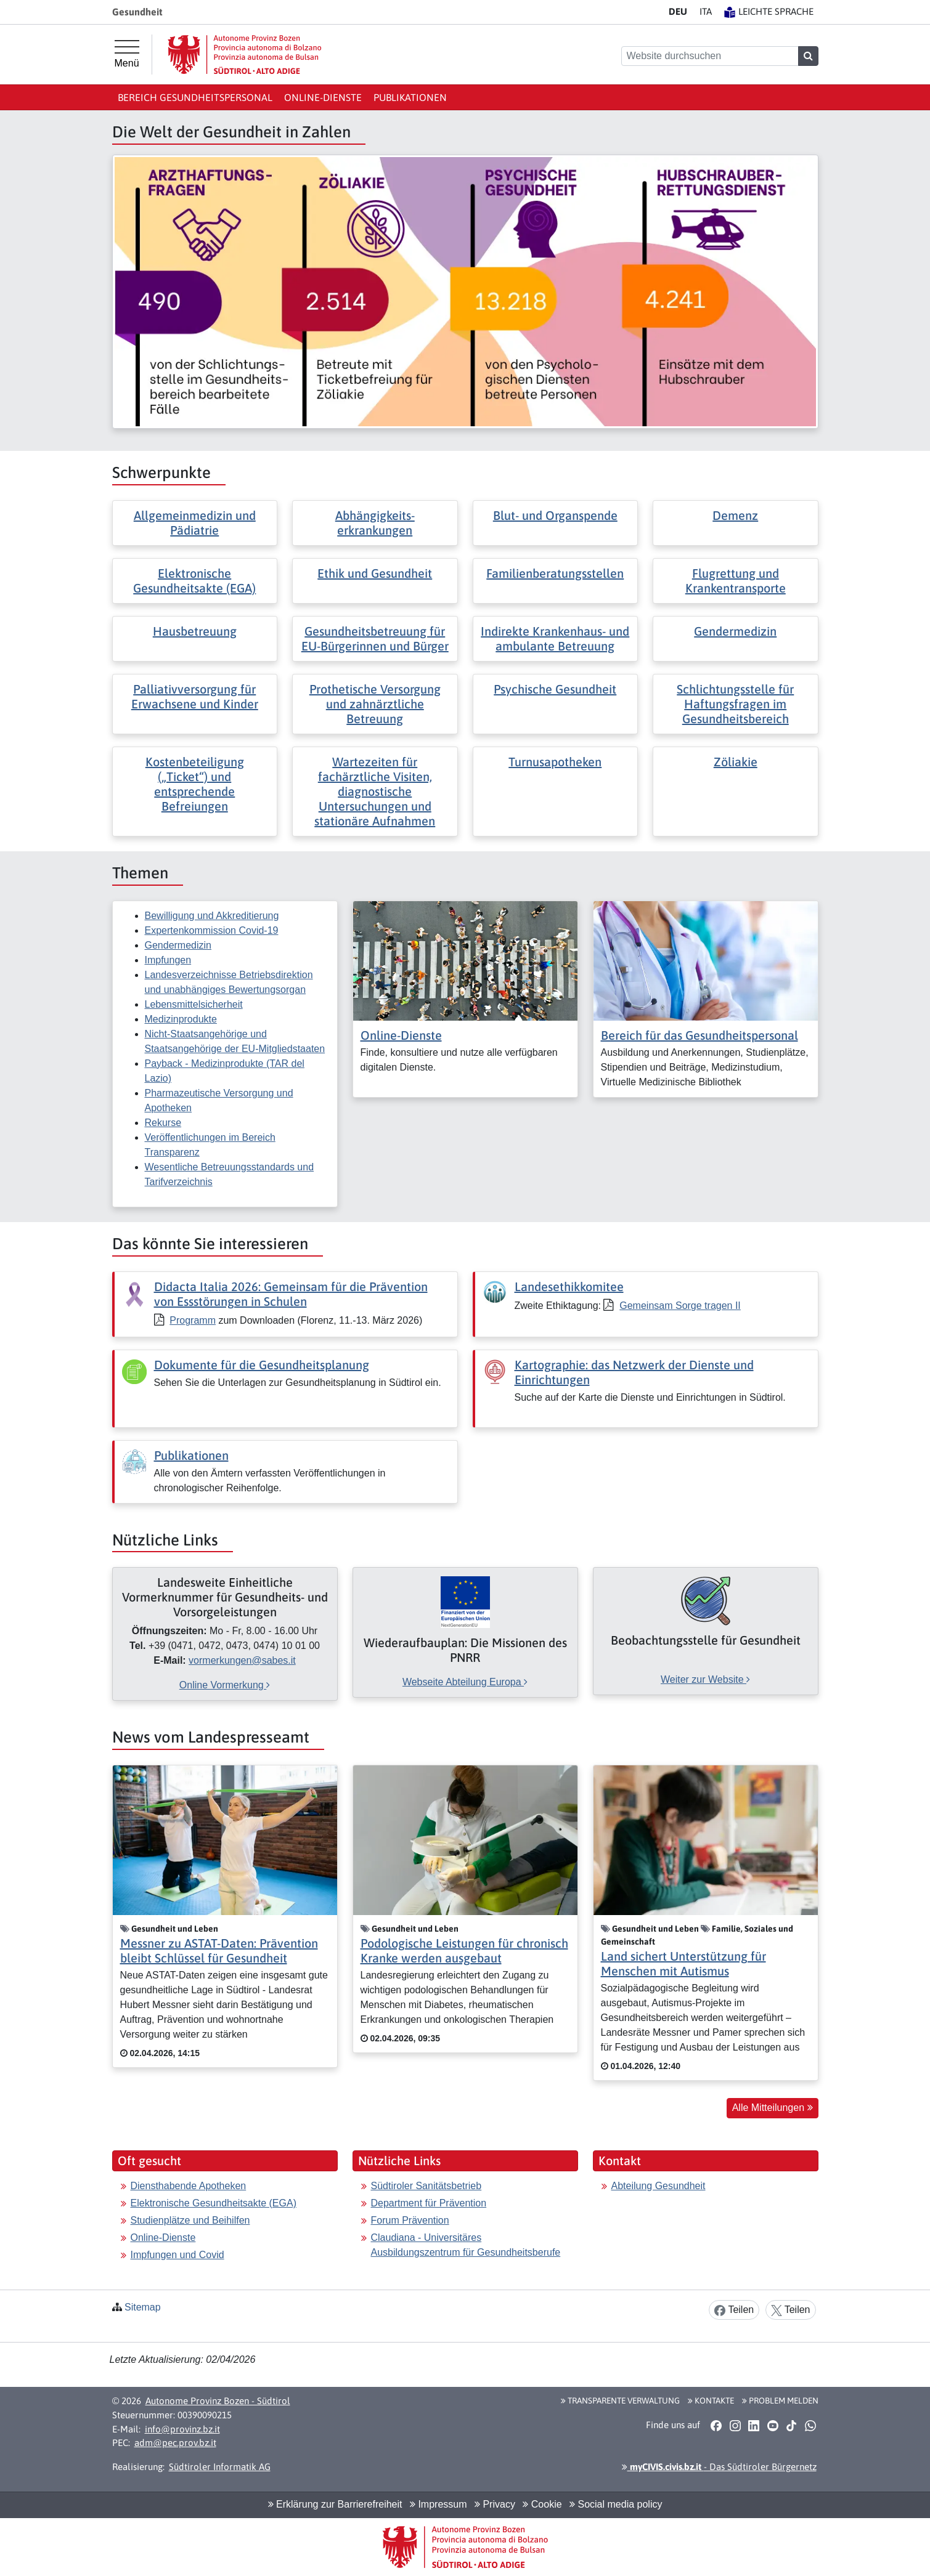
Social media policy (615, 2504)
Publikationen (410, 97)
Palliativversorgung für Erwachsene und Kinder (194, 696)
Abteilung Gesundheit (658, 2186)
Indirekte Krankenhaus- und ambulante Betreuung (555, 638)
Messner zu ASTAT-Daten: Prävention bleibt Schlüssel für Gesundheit (219, 1950)
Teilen (734, 2310)
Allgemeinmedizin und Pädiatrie (195, 522)
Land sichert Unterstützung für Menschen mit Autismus (683, 1963)
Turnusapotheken (555, 762)
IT (706, 11)
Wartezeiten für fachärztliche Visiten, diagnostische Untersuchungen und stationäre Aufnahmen (374, 791)
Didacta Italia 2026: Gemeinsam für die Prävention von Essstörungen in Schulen (291, 1293)
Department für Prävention (429, 2203)
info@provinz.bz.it (182, 2429)
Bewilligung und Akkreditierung (212, 915)
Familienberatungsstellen (555, 573)
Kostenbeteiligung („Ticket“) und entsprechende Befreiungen (194, 784)
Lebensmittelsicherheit (194, 1004)
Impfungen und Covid (177, 2255)
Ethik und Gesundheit (374, 573)
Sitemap (142, 2307)
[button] (716, 2425)
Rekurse (163, 1122)
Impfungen (168, 960)
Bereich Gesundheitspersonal (195, 97)
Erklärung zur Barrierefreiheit (335, 2504)
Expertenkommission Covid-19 (212, 930)
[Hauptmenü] (127, 54)
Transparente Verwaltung (620, 2400)
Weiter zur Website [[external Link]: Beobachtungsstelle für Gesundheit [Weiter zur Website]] (705, 1679)
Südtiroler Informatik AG (220, 2466)
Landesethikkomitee (569, 1286)
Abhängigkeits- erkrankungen (375, 522)
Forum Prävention (410, 2220)
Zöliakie (735, 762)
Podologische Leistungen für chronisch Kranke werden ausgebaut (464, 1950)
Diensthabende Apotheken (189, 2186)
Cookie (542, 2504)
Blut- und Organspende (555, 515)
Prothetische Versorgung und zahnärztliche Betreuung (375, 704)
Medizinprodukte (181, 1019)
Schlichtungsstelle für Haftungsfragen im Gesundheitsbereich (735, 704)
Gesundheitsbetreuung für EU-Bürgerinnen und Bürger (375, 638)
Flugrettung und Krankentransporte (735, 580)
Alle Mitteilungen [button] (772, 2107)
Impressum (438, 2504)
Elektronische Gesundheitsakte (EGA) (194, 580)
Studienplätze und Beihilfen (190, 2220)
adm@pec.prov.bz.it (175, 2442)
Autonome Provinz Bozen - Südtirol (217, 2401)
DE (678, 11)
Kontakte (711, 2400)
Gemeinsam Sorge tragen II (680, 1305)
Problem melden (780, 2400)
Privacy (495, 2504)
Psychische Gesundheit (555, 689)
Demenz (735, 515)
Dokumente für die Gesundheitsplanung (261, 1365)
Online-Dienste (323, 97)
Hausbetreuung (195, 631)
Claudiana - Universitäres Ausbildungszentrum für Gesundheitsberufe (466, 2245)
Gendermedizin (735, 631)
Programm (192, 1320)
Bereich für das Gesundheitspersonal (699, 1035)
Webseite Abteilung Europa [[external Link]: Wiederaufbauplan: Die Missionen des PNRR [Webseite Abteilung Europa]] (465, 1682)
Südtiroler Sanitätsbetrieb (426, 2186)
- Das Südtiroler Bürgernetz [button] (719, 2466)
